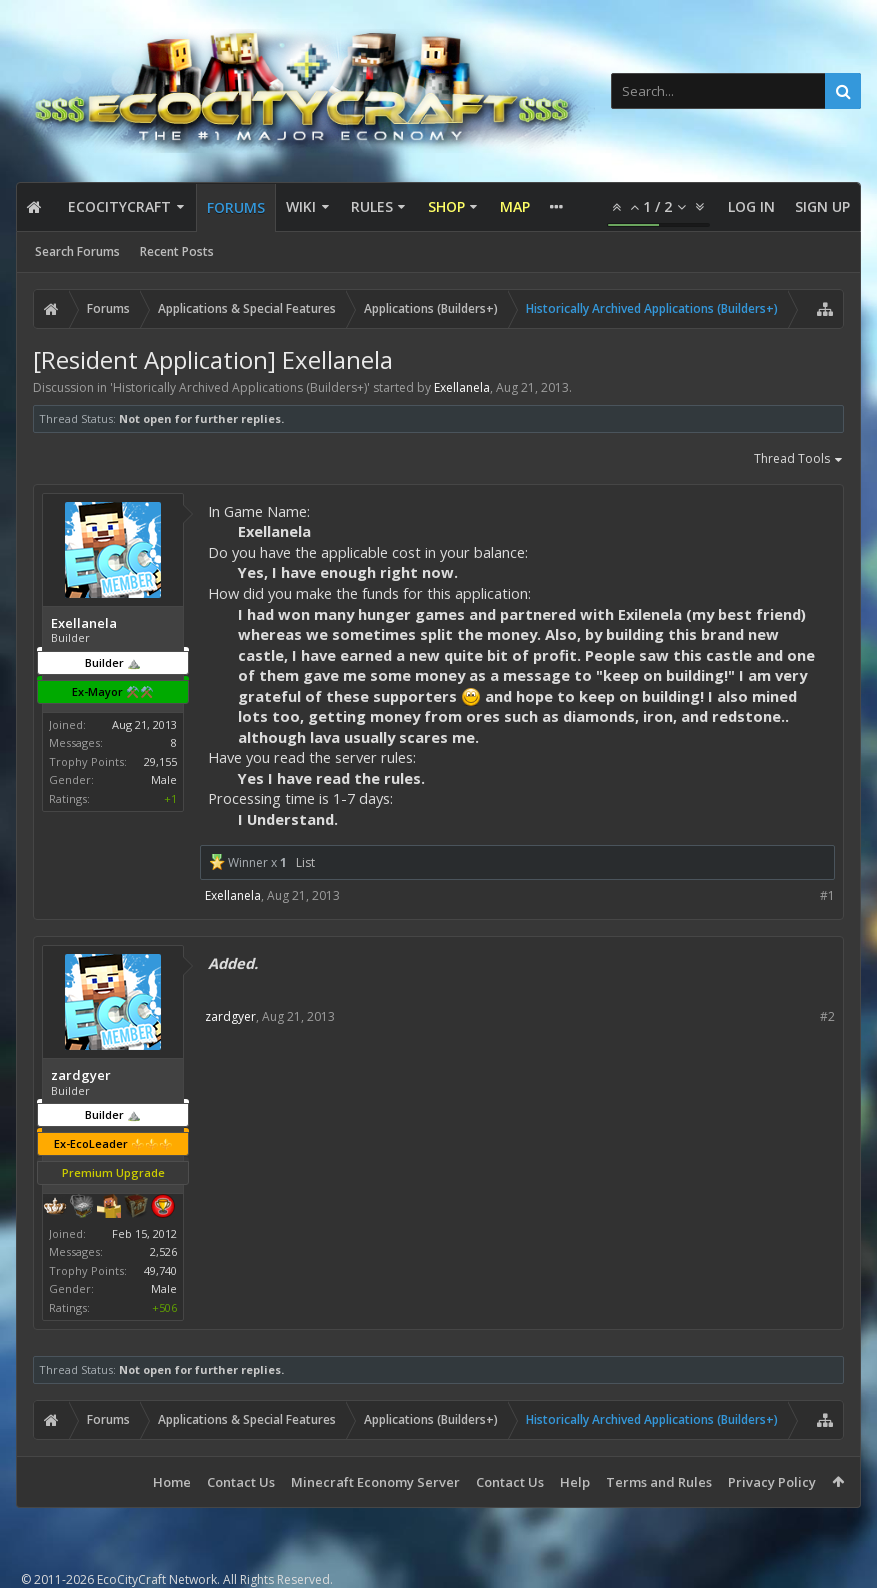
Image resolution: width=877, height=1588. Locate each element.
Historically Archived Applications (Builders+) (240, 387)
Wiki (301, 206)
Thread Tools (799, 460)
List (305, 862)
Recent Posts (177, 251)
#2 (827, 1016)
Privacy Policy (772, 1482)
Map (515, 206)
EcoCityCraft (119, 206)
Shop (446, 206)
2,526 (163, 1251)
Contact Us (241, 1482)
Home (172, 1482)
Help (575, 1482)
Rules (372, 206)
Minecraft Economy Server (375, 1482)
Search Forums (77, 251)
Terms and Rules (659, 1482)
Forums (236, 207)
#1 (827, 895)
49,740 (160, 1270)
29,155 (160, 761)
